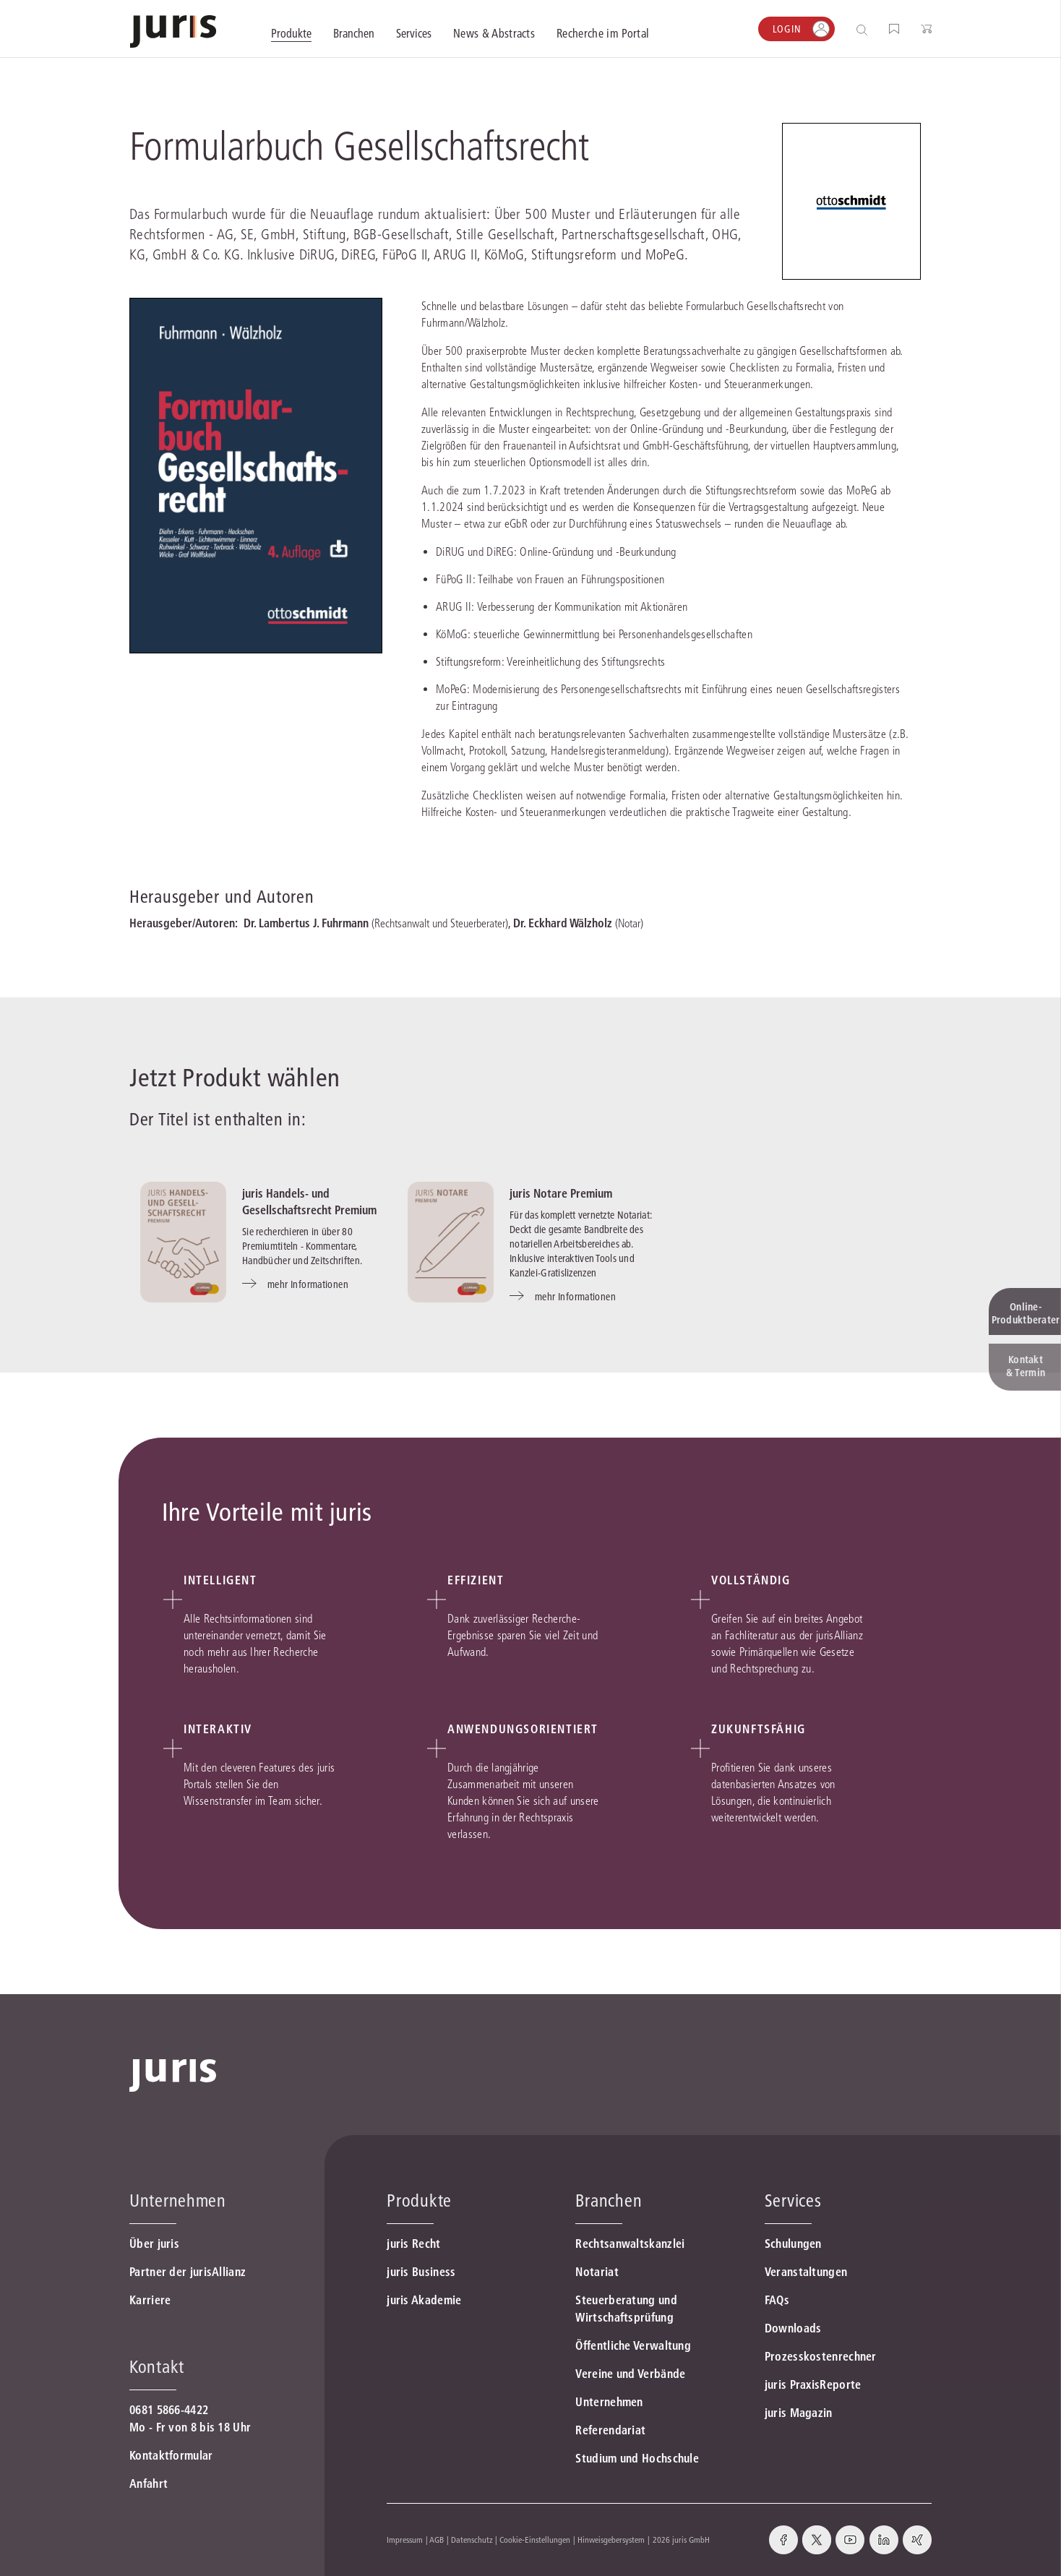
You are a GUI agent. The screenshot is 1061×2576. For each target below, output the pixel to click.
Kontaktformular (171, 2455)
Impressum (405, 2539)
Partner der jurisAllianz (187, 2271)
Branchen (608, 2200)
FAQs (777, 2300)
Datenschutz (472, 2539)
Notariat (596, 2271)
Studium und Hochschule (637, 2458)
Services (793, 2200)
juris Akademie (424, 2300)
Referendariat (610, 2430)
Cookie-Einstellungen (534, 2539)
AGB (436, 2539)
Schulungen (793, 2243)
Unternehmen (609, 2402)
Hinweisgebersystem (611, 2539)
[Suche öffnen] (864, 29)
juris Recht (413, 2243)
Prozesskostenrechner (821, 2356)
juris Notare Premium (561, 1193)
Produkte (419, 2200)
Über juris (154, 2243)
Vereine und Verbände (630, 2373)
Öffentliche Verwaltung (633, 2345)
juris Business (421, 2271)
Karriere (150, 2300)
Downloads (793, 2328)
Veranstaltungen (806, 2271)
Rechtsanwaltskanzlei (629, 2243)
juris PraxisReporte (813, 2384)
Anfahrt (148, 2483)
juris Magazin (799, 2412)
